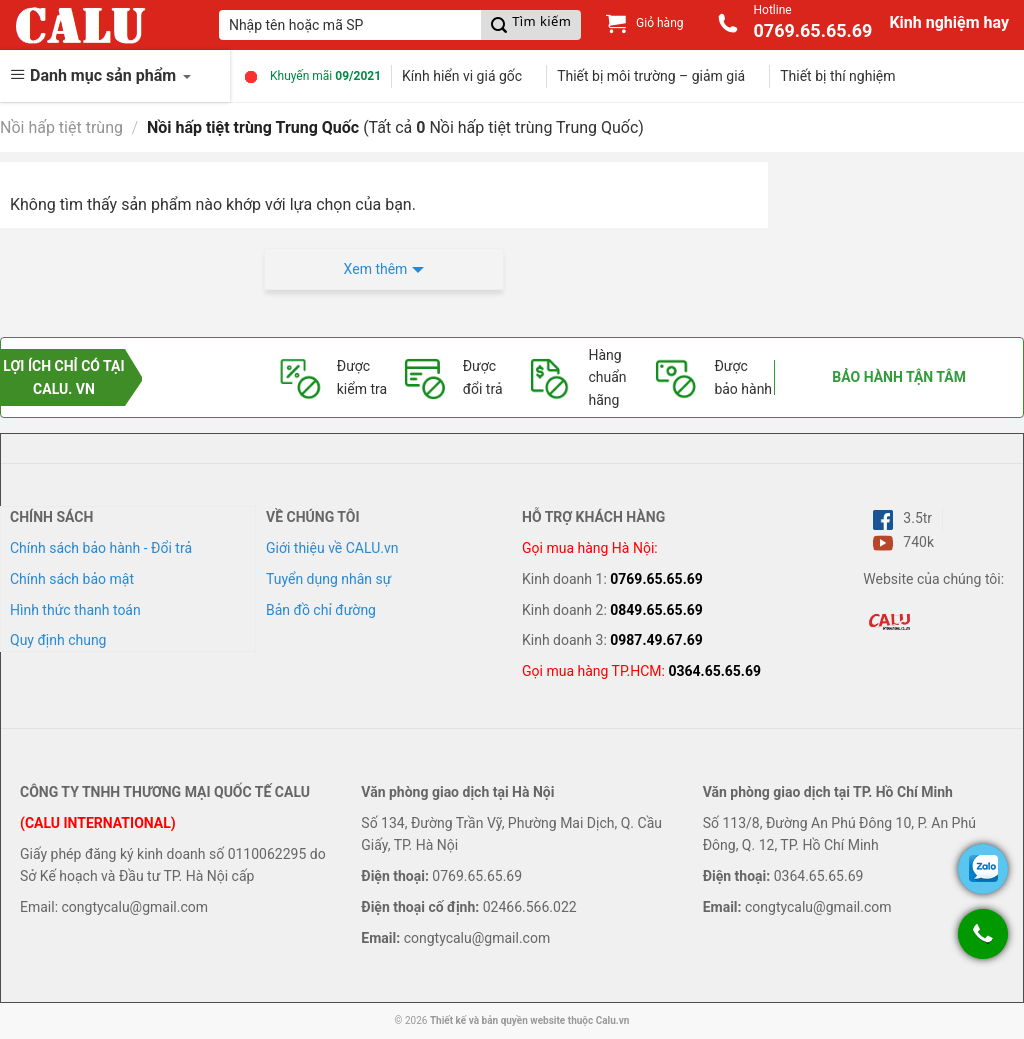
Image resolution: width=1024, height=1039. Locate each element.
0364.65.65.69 (714, 671)
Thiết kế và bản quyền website (497, 1020)
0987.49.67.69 (656, 640)
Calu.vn (613, 1020)
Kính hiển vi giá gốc (462, 76)
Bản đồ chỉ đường (321, 610)
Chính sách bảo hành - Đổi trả (101, 548)
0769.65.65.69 (656, 579)
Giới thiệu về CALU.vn (332, 548)
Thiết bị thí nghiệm (837, 76)
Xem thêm (376, 269)
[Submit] (531, 25)
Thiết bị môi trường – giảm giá (651, 76)
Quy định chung (58, 640)
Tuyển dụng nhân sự (328, 579)
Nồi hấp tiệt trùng (61, 127)
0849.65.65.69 (656, 610)
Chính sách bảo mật (72, 579)
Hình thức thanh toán (75, 610)
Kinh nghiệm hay (949, 22)
